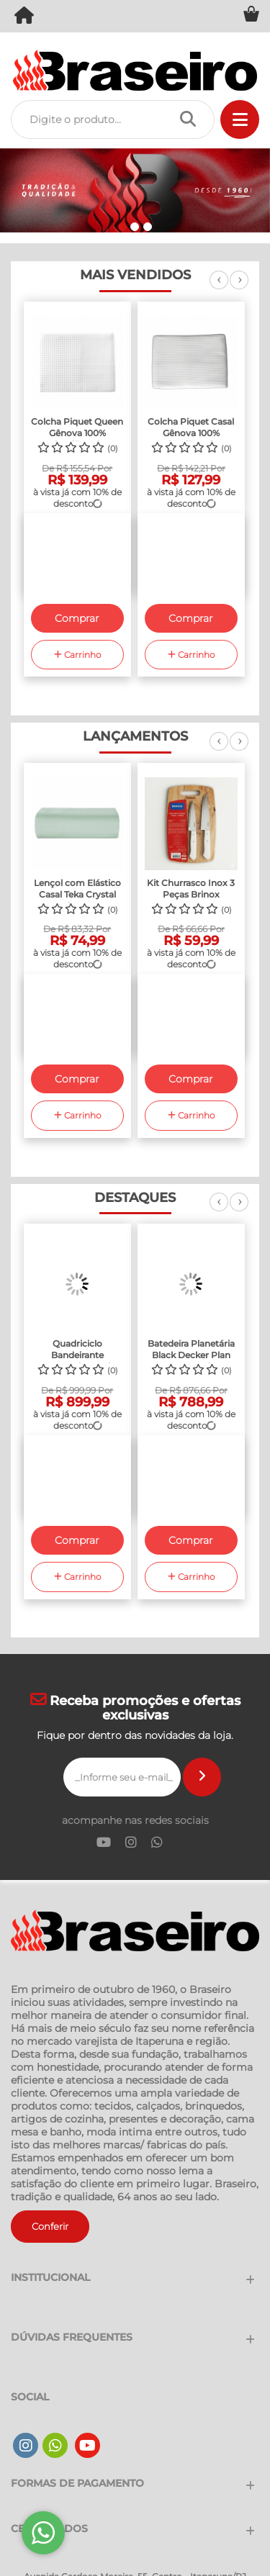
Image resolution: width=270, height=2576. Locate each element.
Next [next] (239, 287)
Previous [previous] (219, 287)
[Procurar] (192, 119)
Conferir (50, 2226)
